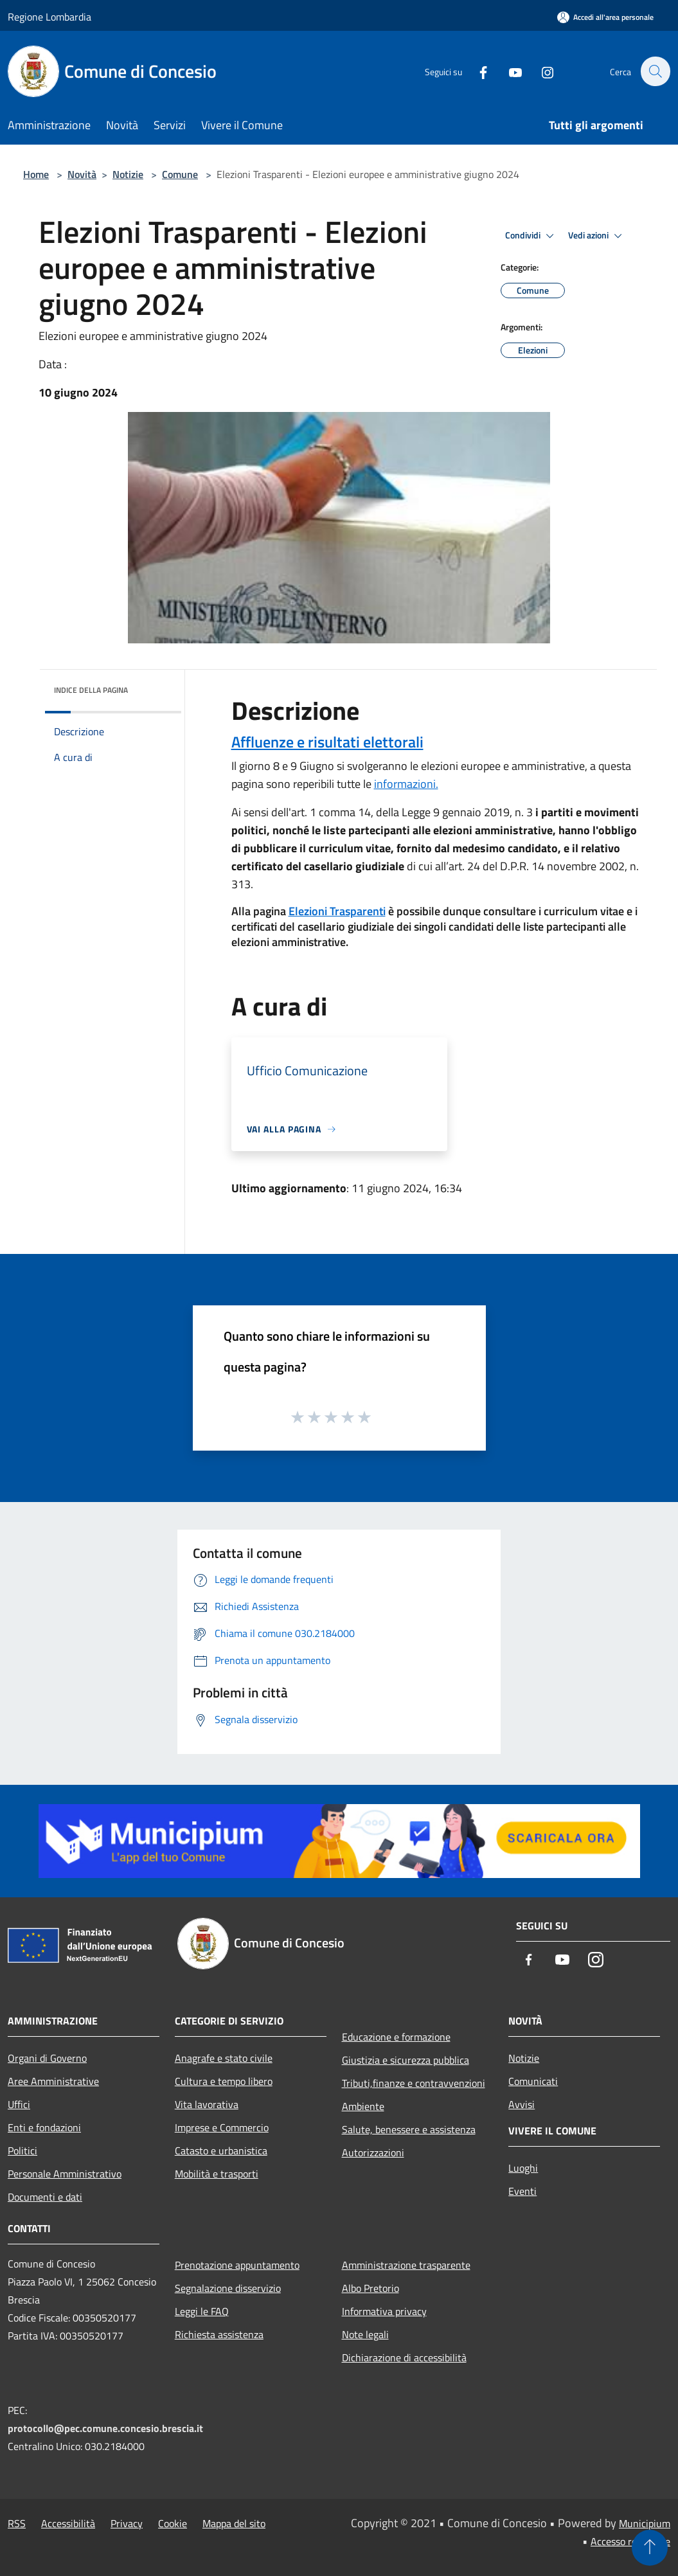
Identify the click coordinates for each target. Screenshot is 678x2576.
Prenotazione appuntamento (237, 2265)
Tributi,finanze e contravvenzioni (413, 2083)
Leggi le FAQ (202, 2311)
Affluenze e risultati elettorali (327, 741)
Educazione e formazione (396, 2036)
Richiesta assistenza (219, 2334)
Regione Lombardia (49, 16)
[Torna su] (650, 2548)
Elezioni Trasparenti (337, 911)
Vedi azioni (597, 236)
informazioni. (406, 783)
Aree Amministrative (53, 2081)
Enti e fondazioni (44, 2127)
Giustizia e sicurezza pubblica (405, 2060)
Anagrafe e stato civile (223, 2058)
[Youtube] (508, 71)
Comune (180, 174)
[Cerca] (654, 71)
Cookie (172, 2523)
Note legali (365, 2334)
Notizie (127, 174)
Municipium (644, 2523)
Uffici (19, 2104)
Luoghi (523, 2168)
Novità (81, 174)
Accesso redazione (630, 2541)
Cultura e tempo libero (223, 2081)
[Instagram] (540, 71)
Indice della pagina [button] (91, 690)
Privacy (127, 2523)
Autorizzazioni (373, 2152)
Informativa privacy (384, 2311)
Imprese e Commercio (222, 2127)
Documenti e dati (45, 2197)
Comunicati (533, 2081)
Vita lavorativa (206, 2104)
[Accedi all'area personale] (605, 17)
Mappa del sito (233, 2523)
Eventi (522, 2191)
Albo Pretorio (370, 2288)
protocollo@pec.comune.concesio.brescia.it (105, 2428)
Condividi (531, 236)
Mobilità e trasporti (216, 2173)
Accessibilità (68, 2523)
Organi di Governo (47, 2058)
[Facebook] (476, 71)
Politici (22, 2150)
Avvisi (521, 2104)
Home (36, 174)
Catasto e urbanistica (221, 2150)
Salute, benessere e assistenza (409, 2129)
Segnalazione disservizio (228, 2288)
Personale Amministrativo (64, 2173)
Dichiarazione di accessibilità (404, 2357)
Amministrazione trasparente (406, 2265)
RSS (17, 2523)
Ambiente (363, 2106)
